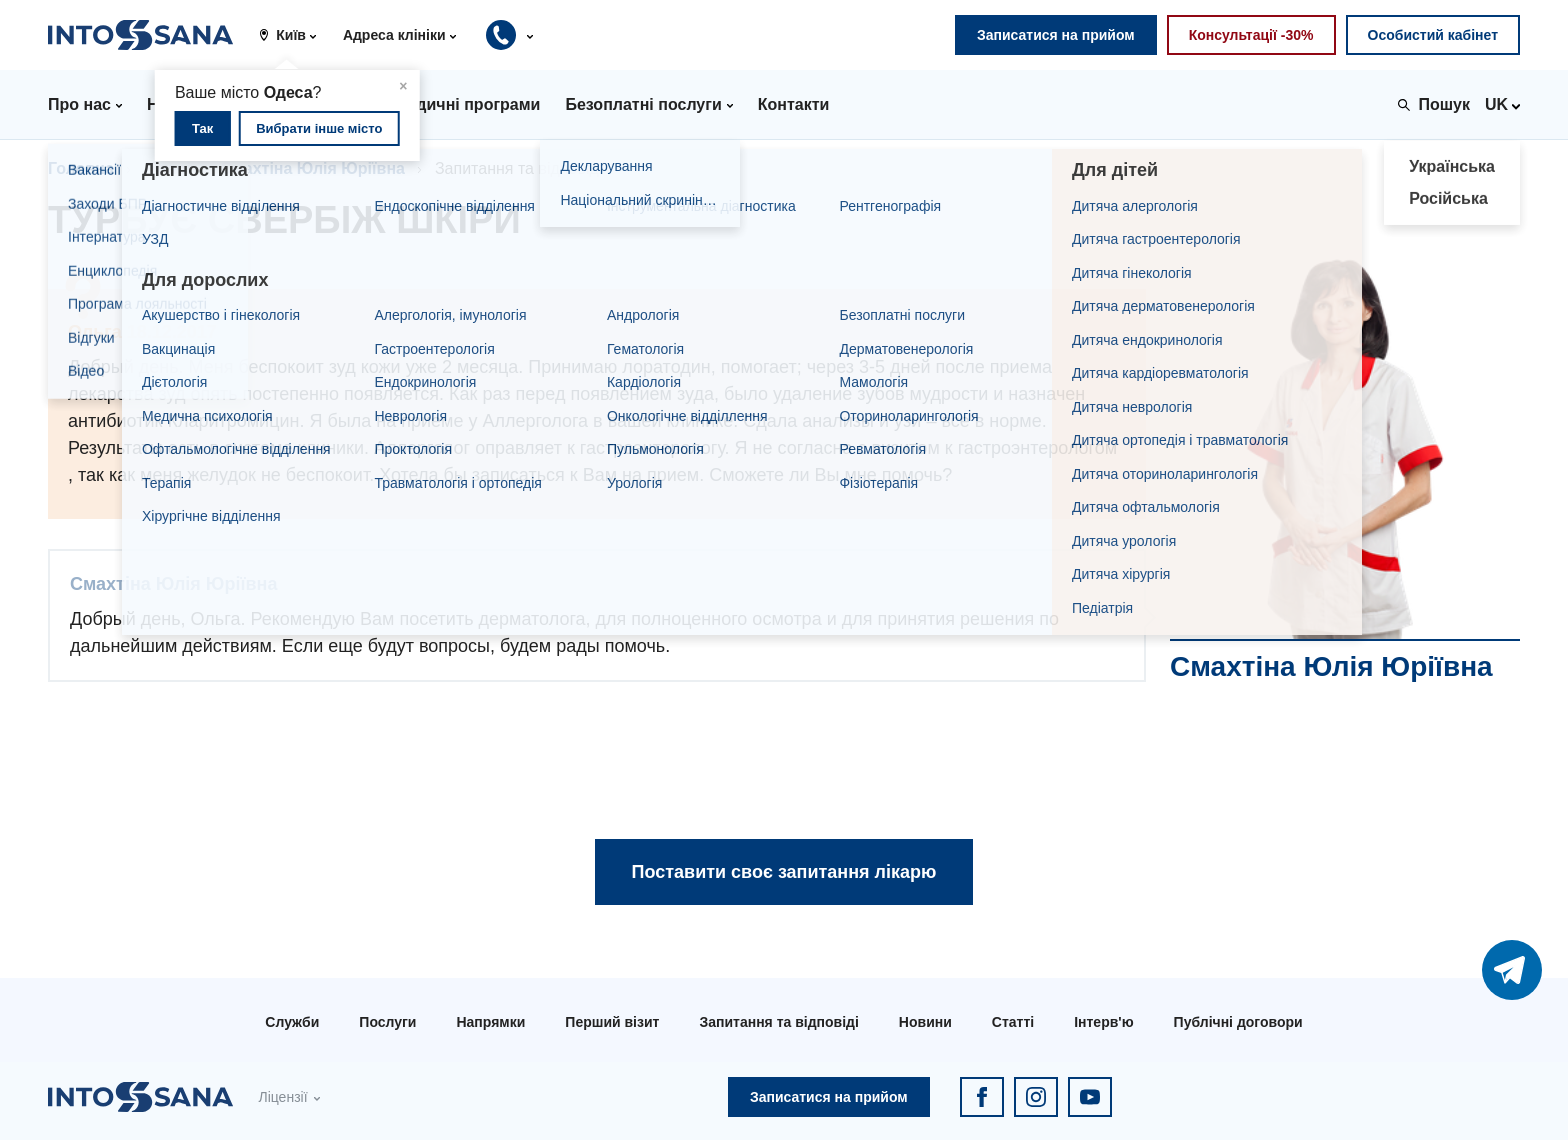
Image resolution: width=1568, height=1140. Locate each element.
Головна (81, 168)
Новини (925, 1022)
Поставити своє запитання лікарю (784, 872)
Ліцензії (282, 1097)
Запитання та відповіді (778, 1022)
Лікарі (167, 168)
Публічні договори (1238, 1022)
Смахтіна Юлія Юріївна (313, 168)
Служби (292, 1022)
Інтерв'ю (1103, 1022)
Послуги (387, 1022)
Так (202, 128)
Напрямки (490, 1022)
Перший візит (612, 1022)
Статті (1013, 1022)
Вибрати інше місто (319, 128)
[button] (295, 35)
